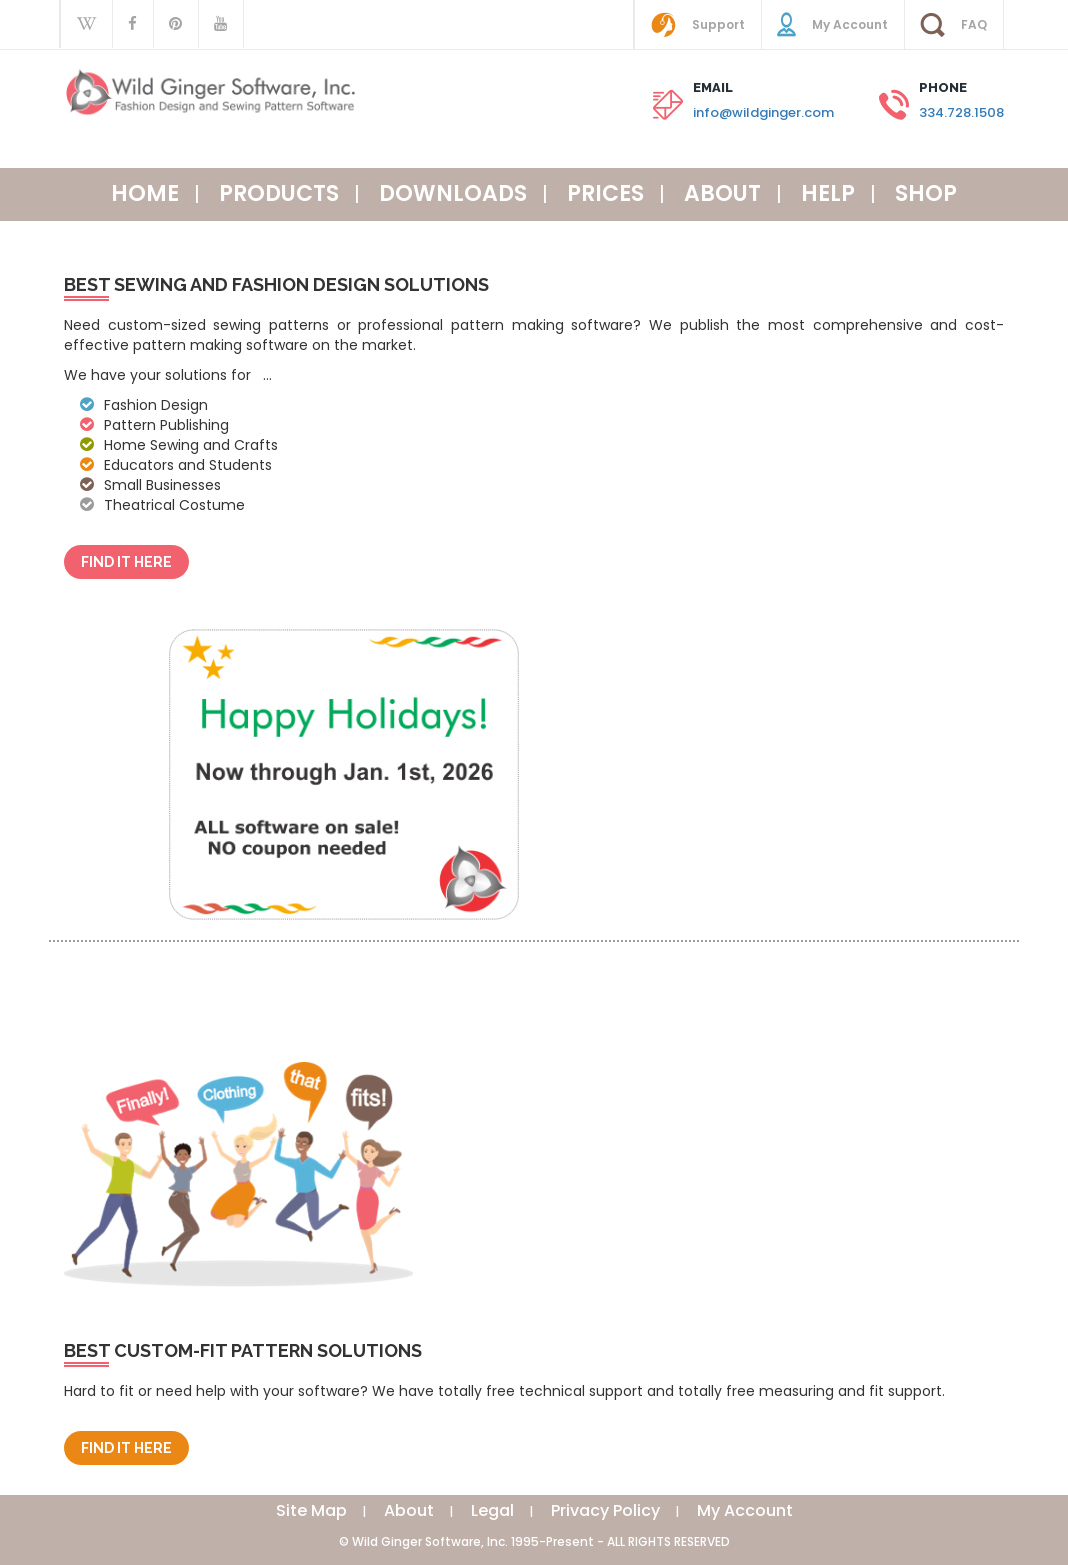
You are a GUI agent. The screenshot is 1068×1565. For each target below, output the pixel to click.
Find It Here (126, 562)
